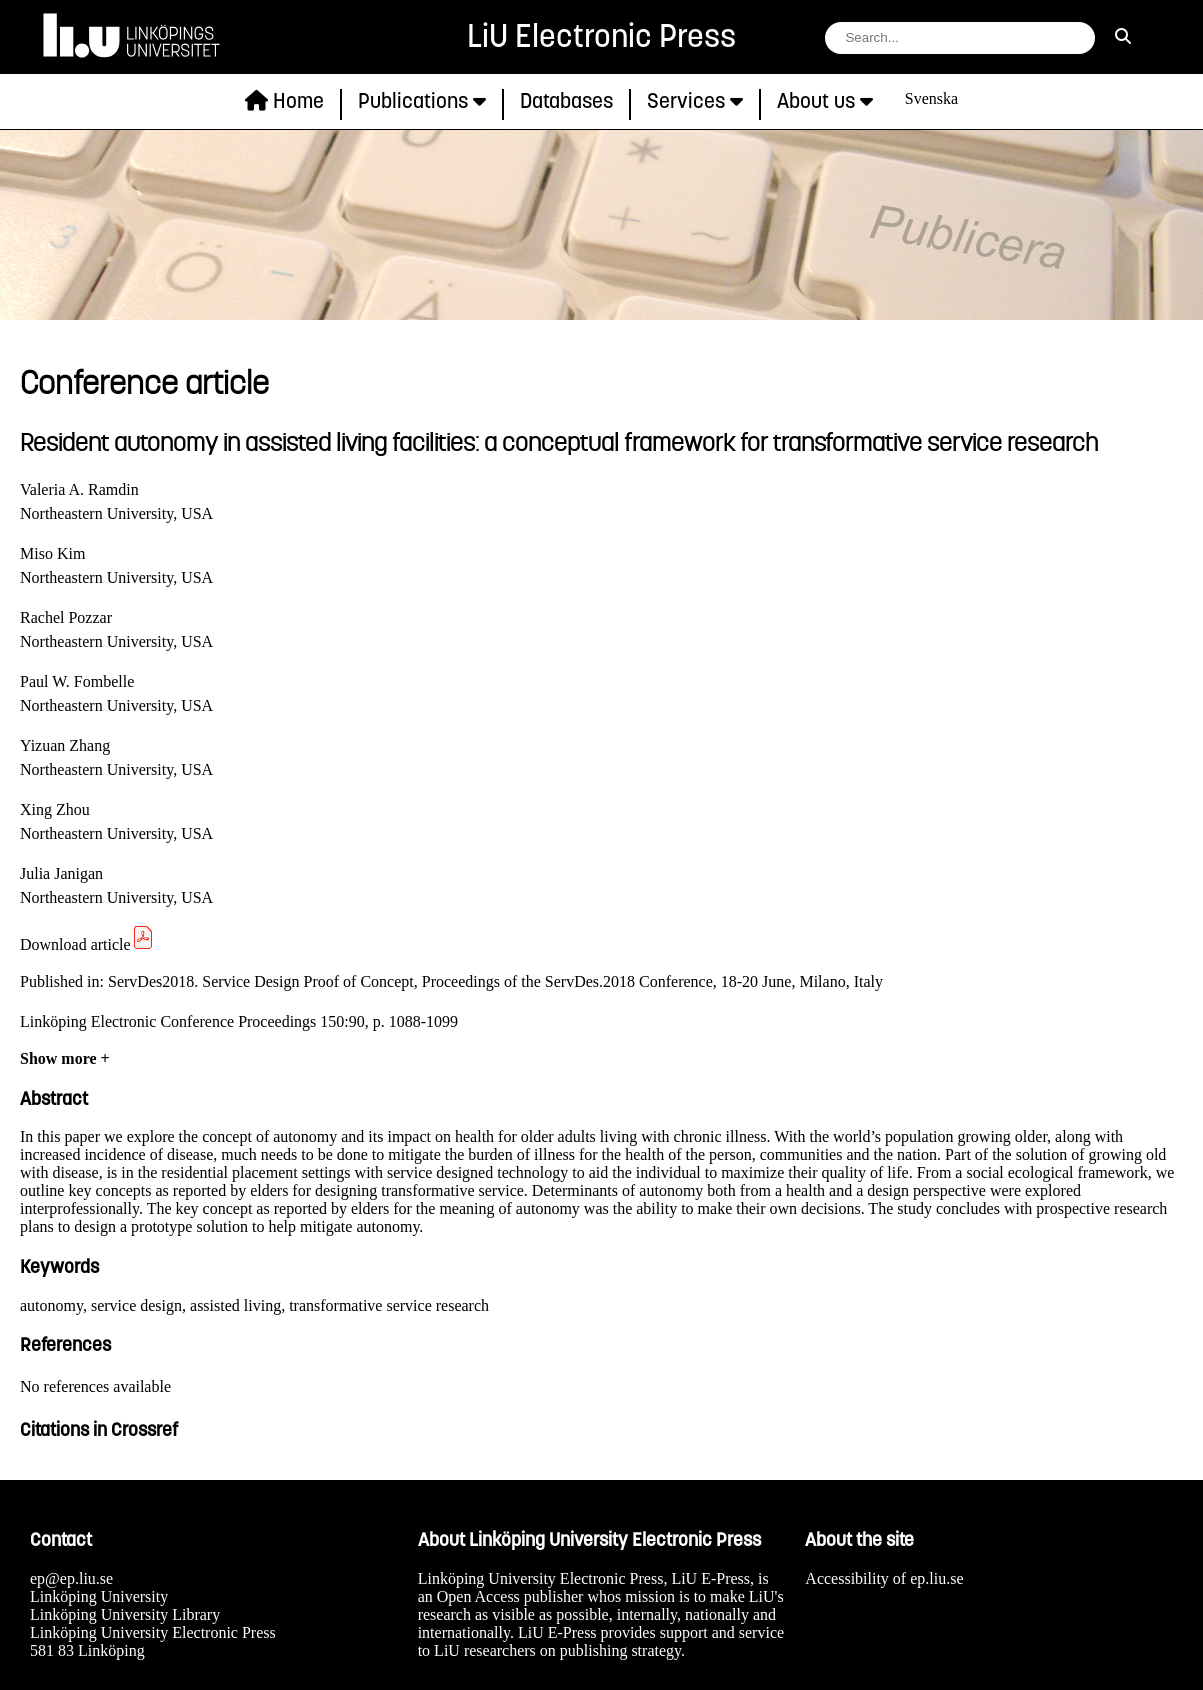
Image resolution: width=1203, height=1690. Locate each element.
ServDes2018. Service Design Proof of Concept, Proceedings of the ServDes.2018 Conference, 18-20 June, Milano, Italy (495, 981)
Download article (87, 944)
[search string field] (960, 38)
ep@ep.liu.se (71, 1578)
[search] (1123, 37)
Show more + (65, 1058)
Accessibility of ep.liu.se (884, 1578)
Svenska (931, 98)
